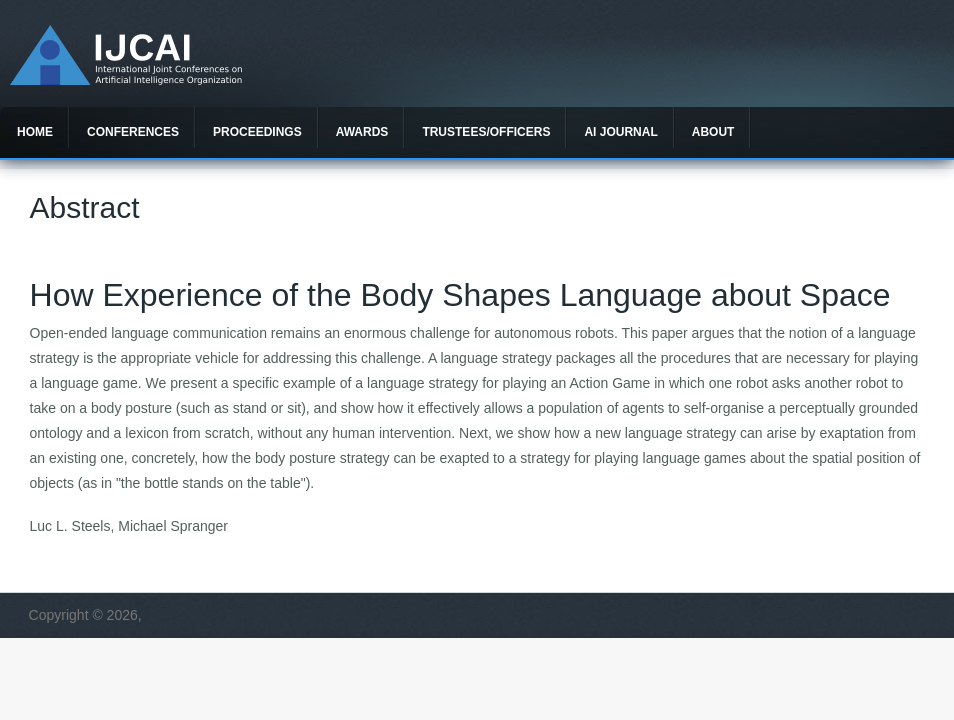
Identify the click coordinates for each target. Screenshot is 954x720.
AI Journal (620, 132)
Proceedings (257, 132)
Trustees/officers (486, 132)
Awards (362, 132)
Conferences (133, 132)
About (713, 132)
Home (35, 132)
